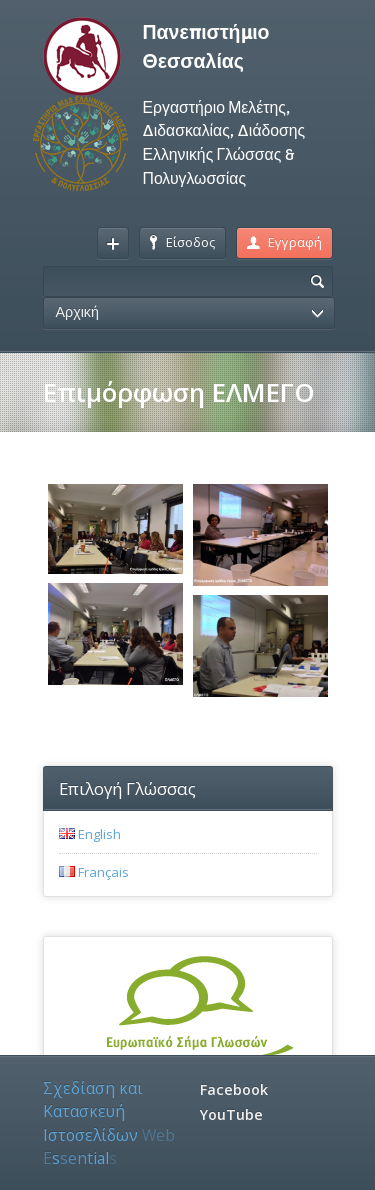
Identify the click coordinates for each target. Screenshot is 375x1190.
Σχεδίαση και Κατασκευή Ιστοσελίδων (109, 1123)
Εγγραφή (284, 242)
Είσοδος (182, 242)
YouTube (231, 1114)
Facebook (234, 1089)
